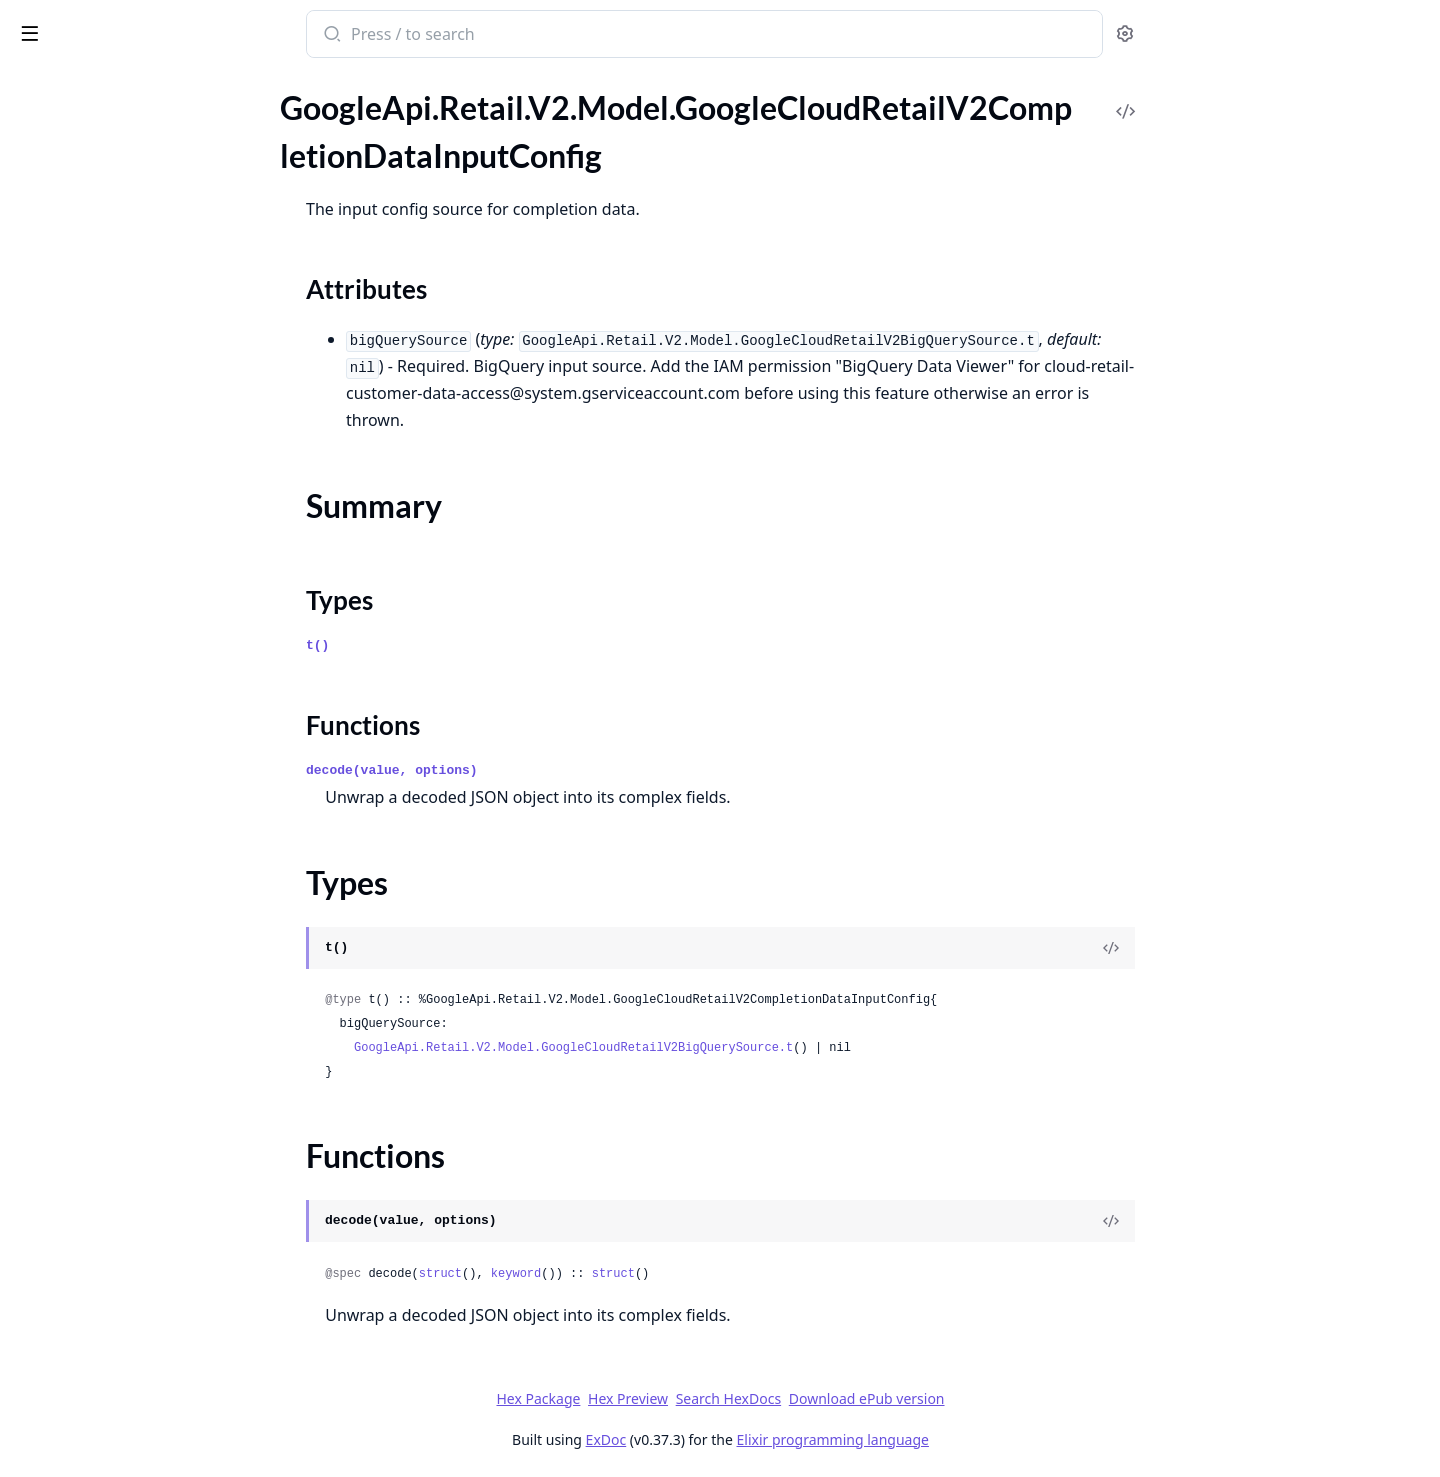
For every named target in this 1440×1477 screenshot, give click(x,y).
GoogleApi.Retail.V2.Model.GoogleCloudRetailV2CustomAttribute (142, 462)
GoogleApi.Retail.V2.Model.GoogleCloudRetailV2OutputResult (142, 1461)
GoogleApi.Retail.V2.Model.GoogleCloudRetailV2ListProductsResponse (142, 1191)
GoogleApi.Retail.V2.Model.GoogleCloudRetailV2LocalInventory (142, 1245)
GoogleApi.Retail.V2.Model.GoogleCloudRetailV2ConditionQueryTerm (142, 354)
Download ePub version (1016, 1398)
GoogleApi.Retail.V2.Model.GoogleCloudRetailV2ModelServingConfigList (142, 1353)
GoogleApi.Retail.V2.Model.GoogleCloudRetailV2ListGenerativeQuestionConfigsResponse (142, 1137)
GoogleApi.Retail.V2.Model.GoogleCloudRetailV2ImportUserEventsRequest (142, 1002)
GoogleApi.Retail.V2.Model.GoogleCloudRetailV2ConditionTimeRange (142, 381)
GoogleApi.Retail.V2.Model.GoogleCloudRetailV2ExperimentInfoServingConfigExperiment (142, 516)
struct (589, 1274)
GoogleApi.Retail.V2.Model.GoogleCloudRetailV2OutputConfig (142, 1380)
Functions (69, 264)
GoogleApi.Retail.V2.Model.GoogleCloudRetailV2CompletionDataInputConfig (142, 157)
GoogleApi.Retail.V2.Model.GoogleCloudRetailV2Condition (142, 327)
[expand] (280, 107)
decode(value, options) (542, 770)
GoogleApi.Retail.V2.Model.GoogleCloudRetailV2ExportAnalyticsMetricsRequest (142, 543)
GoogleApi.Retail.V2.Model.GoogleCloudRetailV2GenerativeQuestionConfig (142, 732)
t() (467, 645)
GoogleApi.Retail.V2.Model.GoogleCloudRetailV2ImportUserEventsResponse (142, 1029)
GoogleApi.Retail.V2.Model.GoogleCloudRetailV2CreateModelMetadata (142, 435)
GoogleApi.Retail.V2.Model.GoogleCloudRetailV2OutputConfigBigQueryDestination (142, 1407)
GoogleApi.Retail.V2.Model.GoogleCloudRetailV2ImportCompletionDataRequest (142, 840)
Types (55, 240)
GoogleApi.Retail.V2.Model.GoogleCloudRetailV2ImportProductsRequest (142, 948)
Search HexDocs (877, 1399)
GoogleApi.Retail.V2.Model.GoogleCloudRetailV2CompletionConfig (142, 130)
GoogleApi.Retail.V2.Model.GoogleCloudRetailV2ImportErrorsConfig (142, 894)
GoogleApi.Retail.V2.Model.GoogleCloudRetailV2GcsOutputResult (142, 678)
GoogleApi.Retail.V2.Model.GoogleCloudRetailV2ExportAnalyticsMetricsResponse (142, 570)
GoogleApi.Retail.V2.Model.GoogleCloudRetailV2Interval (142, 1056)
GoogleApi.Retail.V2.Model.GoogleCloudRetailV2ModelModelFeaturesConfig (142, 1326)
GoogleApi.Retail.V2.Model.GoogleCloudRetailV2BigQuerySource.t (723, 1048)
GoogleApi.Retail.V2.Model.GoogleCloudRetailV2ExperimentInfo (142, 489)
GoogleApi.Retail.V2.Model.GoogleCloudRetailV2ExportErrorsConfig (142, 597)
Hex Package (688, 1398)
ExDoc (755, 1439)
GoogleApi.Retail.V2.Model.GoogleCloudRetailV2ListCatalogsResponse (142, 1083)
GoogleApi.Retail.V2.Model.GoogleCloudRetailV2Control (142, 408)
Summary (67, 216)
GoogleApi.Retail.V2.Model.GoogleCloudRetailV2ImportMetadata (142, 921)
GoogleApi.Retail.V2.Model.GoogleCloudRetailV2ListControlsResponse (142, 1110)
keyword (665, 1274)
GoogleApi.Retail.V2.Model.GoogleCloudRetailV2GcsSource (142, 705)
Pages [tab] (36, 85)
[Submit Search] (480, 36)
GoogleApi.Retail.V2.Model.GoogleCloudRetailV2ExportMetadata (142, 624)
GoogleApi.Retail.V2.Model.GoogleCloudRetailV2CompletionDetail (142, 300)
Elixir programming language (982, 1439)
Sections (64, 192)
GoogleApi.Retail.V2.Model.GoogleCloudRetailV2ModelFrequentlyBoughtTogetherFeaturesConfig (142, 1299)
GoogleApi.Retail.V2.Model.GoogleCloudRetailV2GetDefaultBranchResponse (142, 786)
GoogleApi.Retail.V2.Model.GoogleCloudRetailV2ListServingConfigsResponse (142, 1218)
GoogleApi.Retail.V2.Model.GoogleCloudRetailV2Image (142, 813)
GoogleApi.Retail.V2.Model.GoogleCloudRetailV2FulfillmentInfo (142, 651)
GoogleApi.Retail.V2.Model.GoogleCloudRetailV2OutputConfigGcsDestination (142, 1434)
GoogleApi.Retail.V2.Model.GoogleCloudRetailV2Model (142, 1272)
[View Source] (1261, 948)
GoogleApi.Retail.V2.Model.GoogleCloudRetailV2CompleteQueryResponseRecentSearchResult (142, 103)
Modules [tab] (120, 85)
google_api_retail (87, 24)
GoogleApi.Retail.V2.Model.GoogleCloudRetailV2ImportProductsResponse (142, 975)
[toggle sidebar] (274, 32)
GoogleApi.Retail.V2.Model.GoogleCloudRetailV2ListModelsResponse (142, 1164)
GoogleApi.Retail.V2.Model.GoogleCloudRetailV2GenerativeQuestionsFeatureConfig (142, 759)
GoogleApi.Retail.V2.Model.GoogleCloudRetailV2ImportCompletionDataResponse (142, 867)
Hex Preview (778, 1398)
